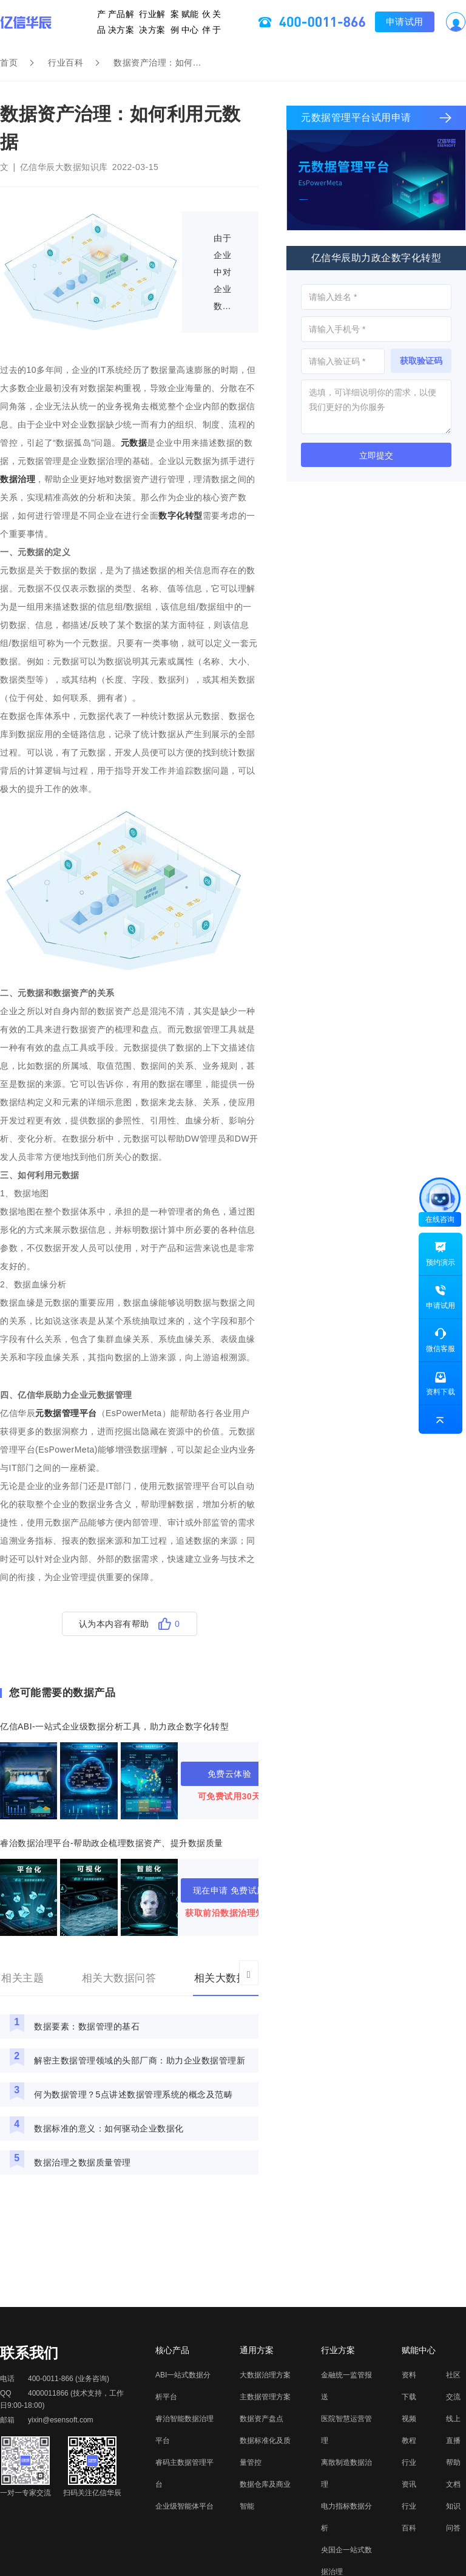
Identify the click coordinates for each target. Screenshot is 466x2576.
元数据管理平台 (66, 1413)
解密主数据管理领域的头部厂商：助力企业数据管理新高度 (139, 2064)
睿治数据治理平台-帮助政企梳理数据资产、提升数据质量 (111, 1843)
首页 (9, 62)
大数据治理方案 (265, 2375)
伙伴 (198, 22)
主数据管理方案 (265, 2397)
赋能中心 (181, 22)
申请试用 (393, 21)
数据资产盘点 (261, 2418)
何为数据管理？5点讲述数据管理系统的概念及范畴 (133, 2094)
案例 (172, 22)
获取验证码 (421, 361)
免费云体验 (230, 1774)
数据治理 (17, 479)
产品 (113, 22)
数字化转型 (180, 515)
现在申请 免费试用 (229, 1890)
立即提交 (376, 455)
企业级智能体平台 (184, 2506)
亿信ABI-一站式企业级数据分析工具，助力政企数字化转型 (114, 1726)
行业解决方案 (152, 22)
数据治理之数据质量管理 (82, 2162)
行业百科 (65, 62)
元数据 (134, 443)
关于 (207, 22)
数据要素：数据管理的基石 (87, 2026)
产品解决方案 (126, 22)
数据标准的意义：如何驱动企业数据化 (109, 2128)
